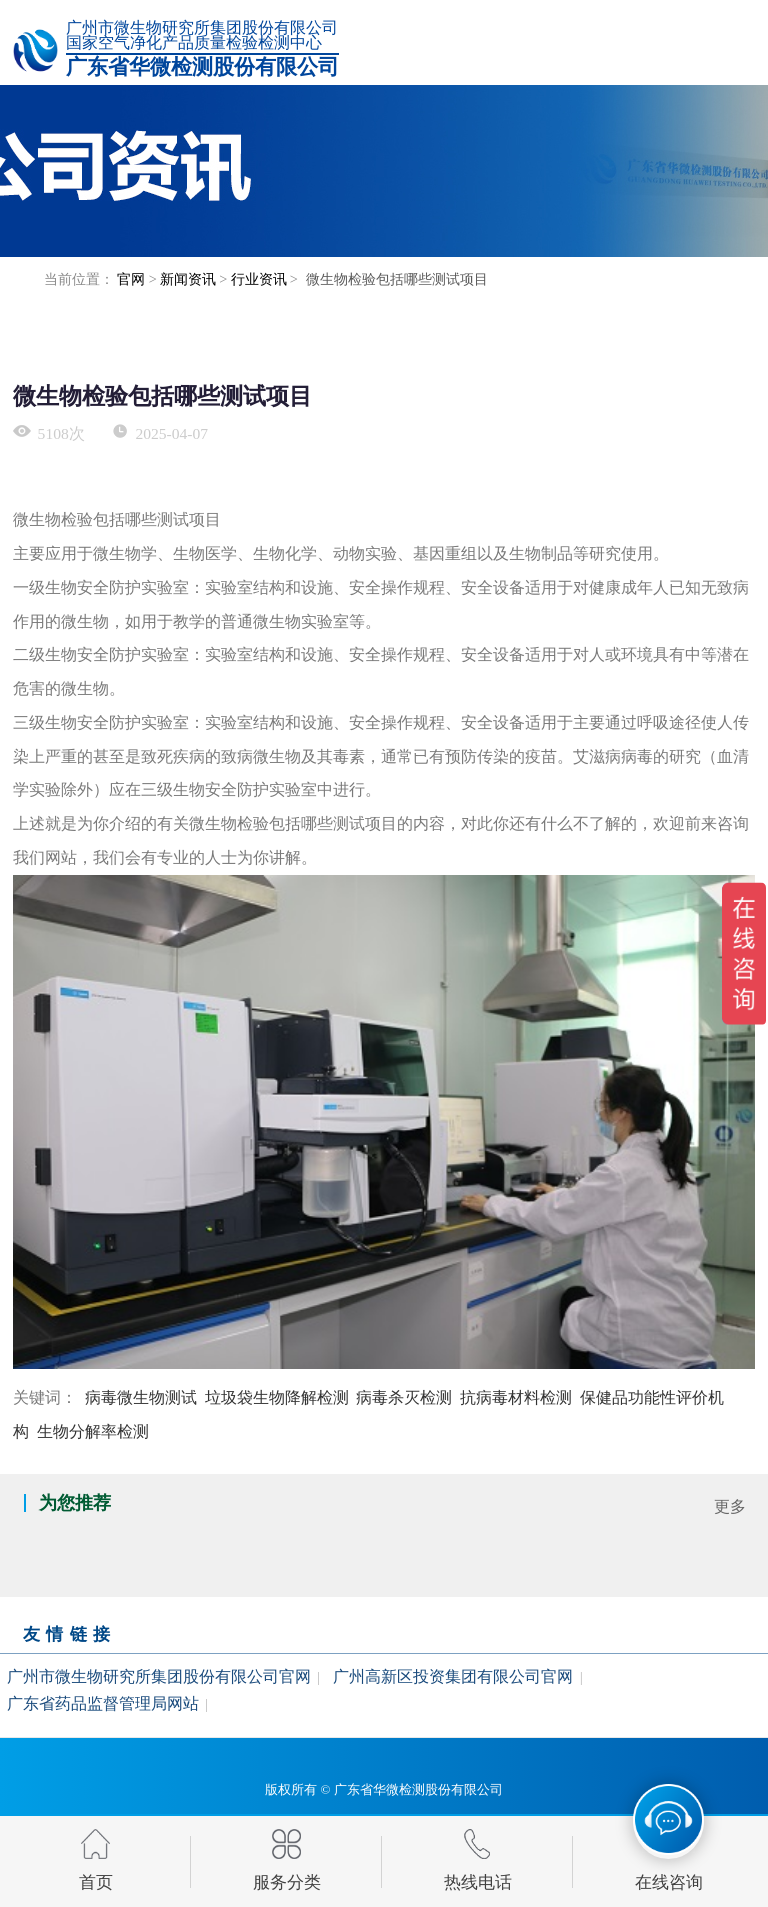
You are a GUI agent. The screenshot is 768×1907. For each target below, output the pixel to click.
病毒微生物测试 (141, 1397)
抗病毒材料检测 (516, 1397)
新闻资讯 (188, 279)
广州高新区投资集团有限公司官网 (453, 1675)
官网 (131, 279)
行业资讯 (259, 279)
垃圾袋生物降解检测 (277, 1397)
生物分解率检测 (93, 1431)
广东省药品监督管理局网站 (103, 1703)
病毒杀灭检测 (404, 1397)
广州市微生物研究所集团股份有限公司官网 (159, 1675)
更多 (730, 1506)
